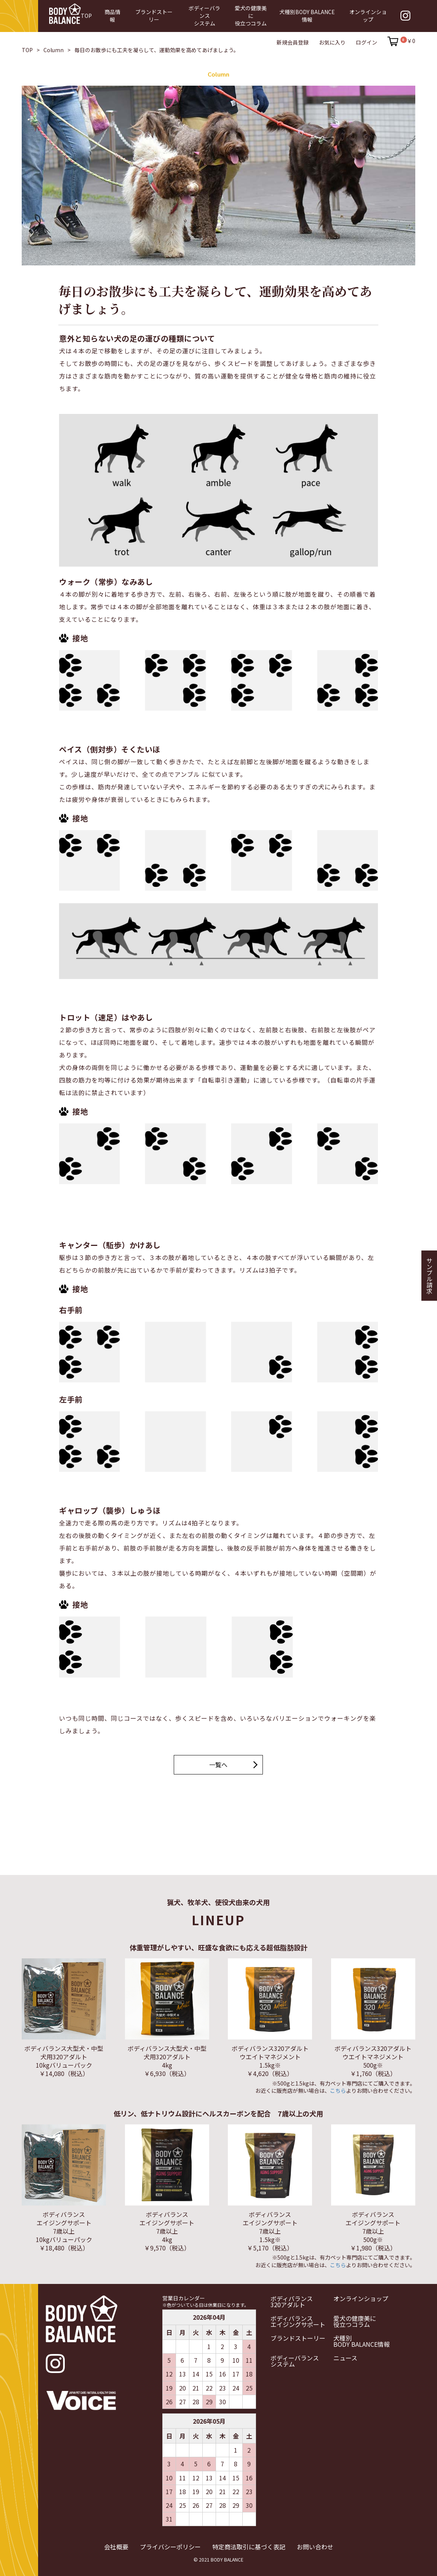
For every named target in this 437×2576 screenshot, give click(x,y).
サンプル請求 (429, 1275)
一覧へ (218, 1764)
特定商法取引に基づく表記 (248, 2546)
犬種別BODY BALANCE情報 (361, 2341)
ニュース (345, 2357)
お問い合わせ (315, 2546)
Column (53, 50)
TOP (27, 50)
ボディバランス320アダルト (292, 2301)
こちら (338, 2090)
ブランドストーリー (298, 2338)
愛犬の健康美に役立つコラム (354, 2321)
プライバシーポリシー (170, 2546)
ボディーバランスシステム (295, 2360)
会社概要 (116, 2546)
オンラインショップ (360, 2298)
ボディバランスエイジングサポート (298, 2321)
